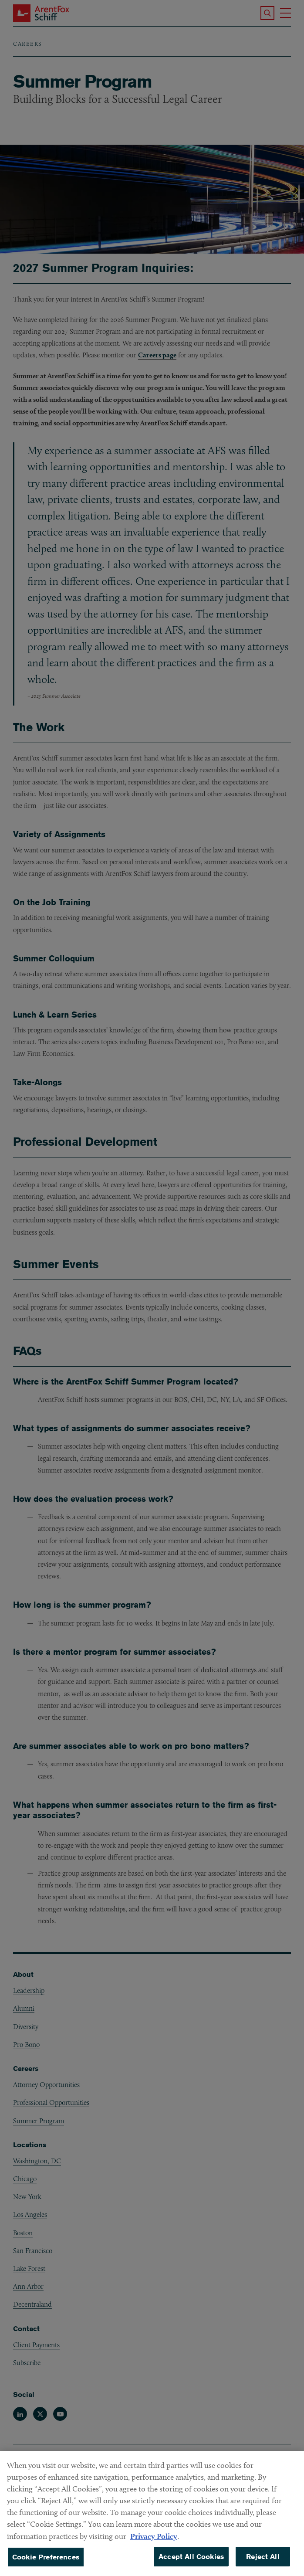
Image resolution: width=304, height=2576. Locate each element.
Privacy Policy (153, 2543)
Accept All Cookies (191, 2564)
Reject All (263, 2564)
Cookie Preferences (45, 2564)
